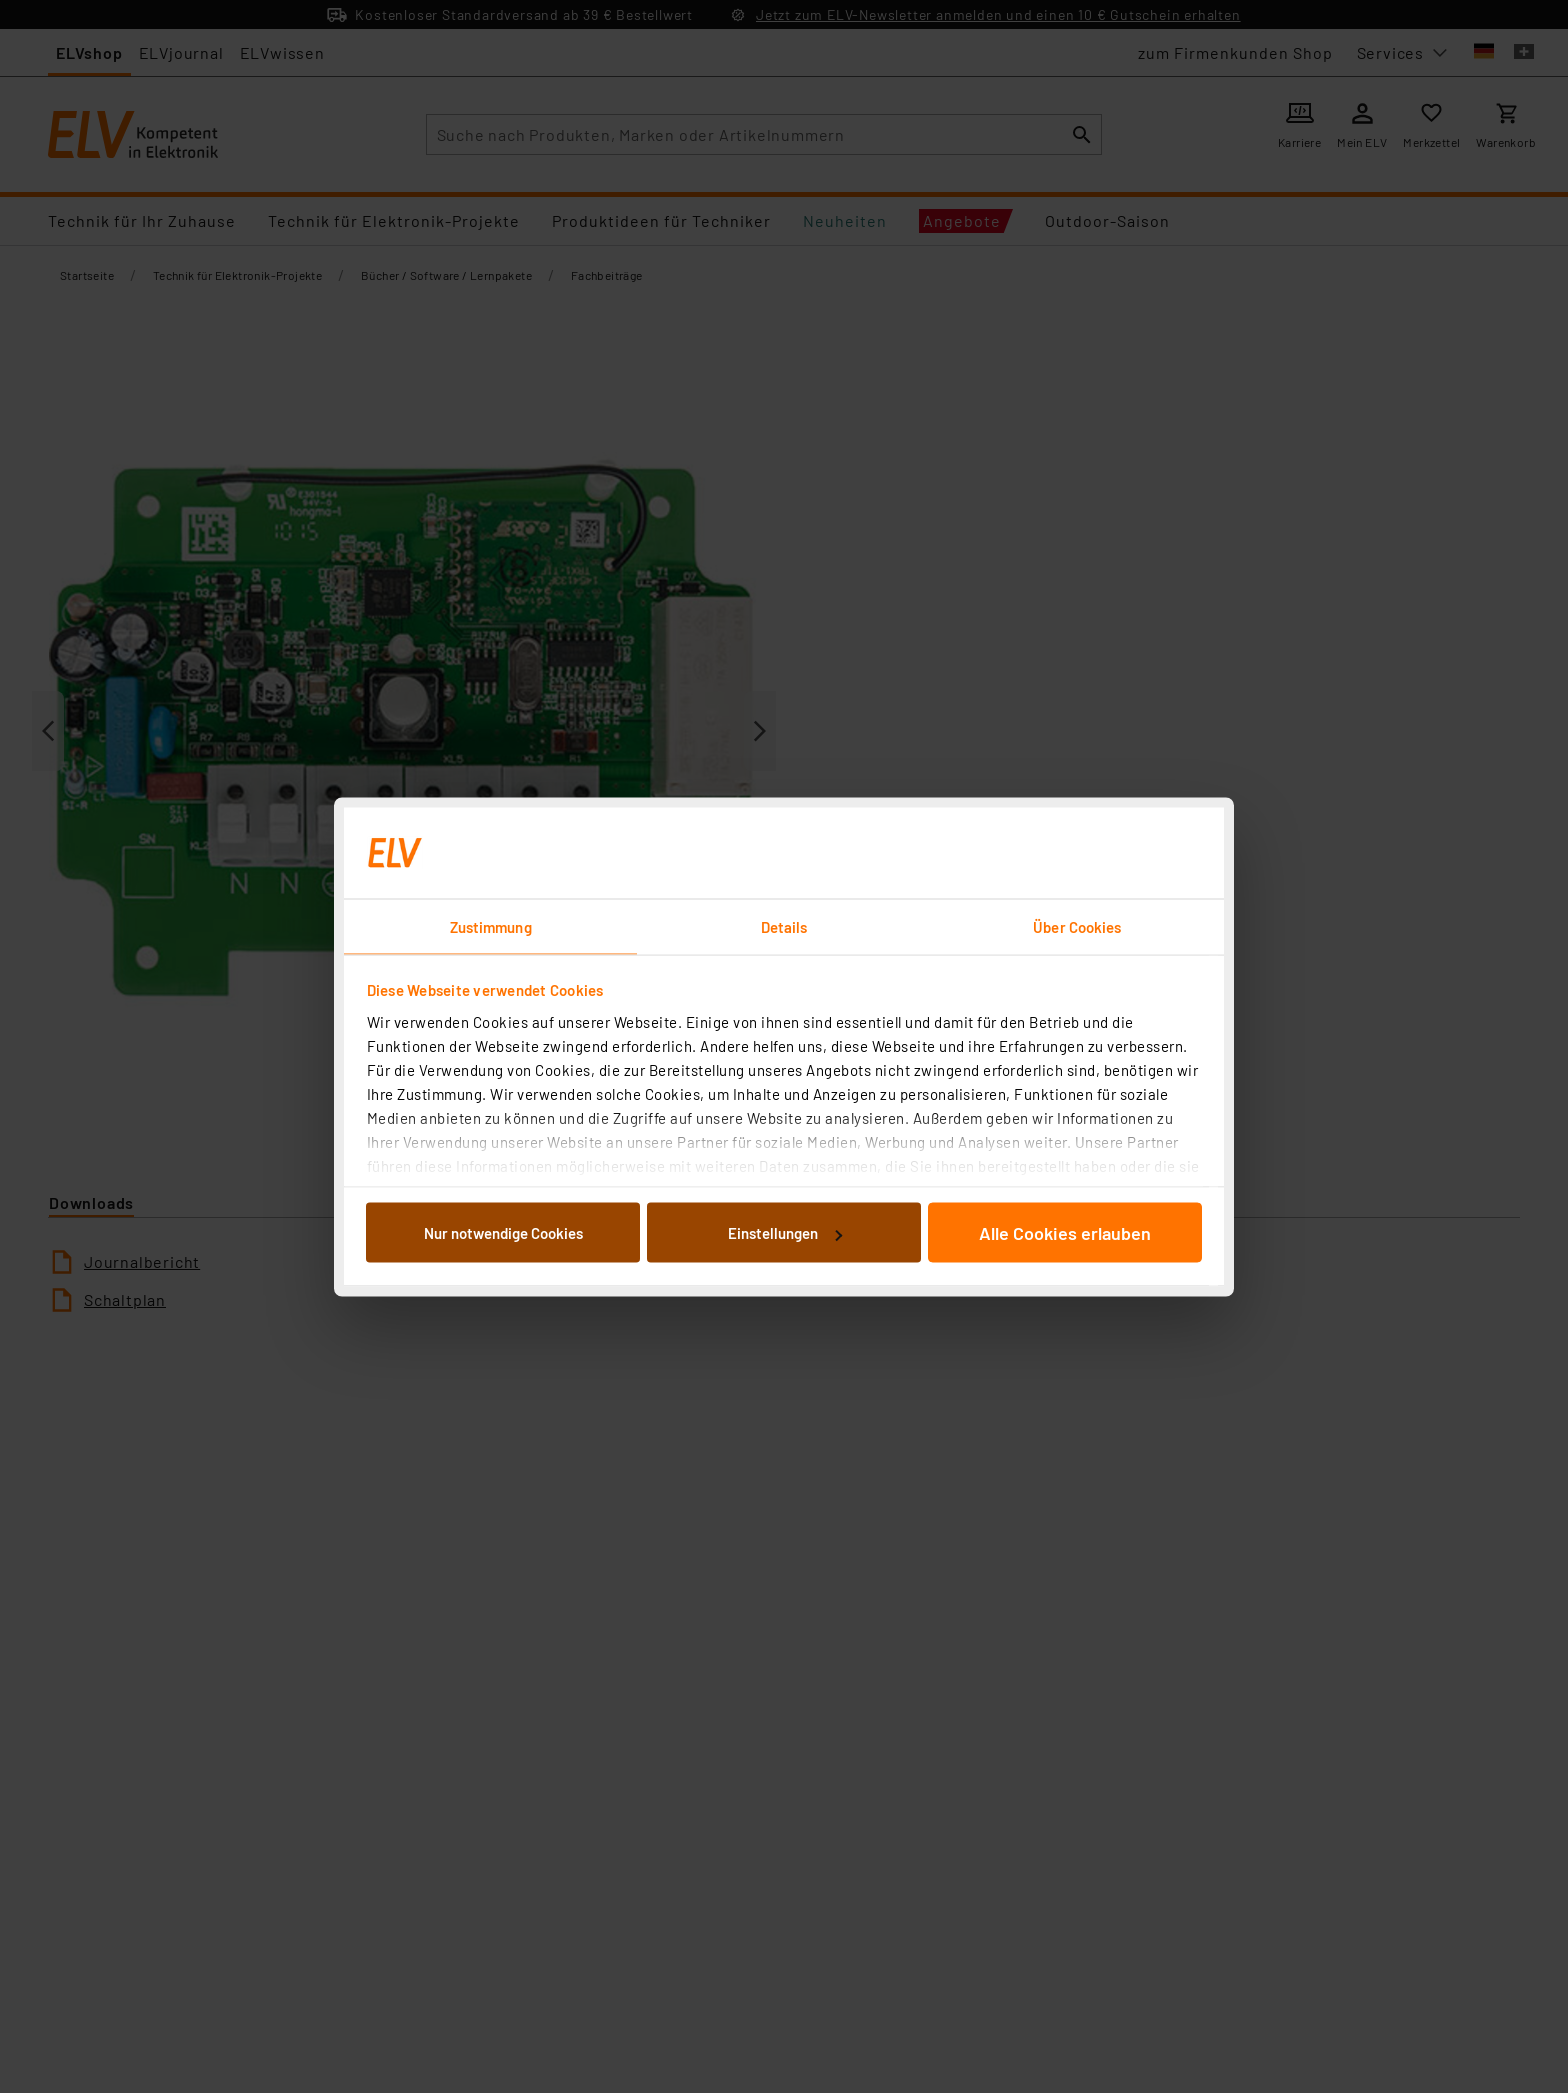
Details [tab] (784, 926)
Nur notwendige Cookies (503, 1233)
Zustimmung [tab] (491, 926)
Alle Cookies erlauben (1065, 1233)
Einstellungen (785, 1233)
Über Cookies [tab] (1077, 926)
